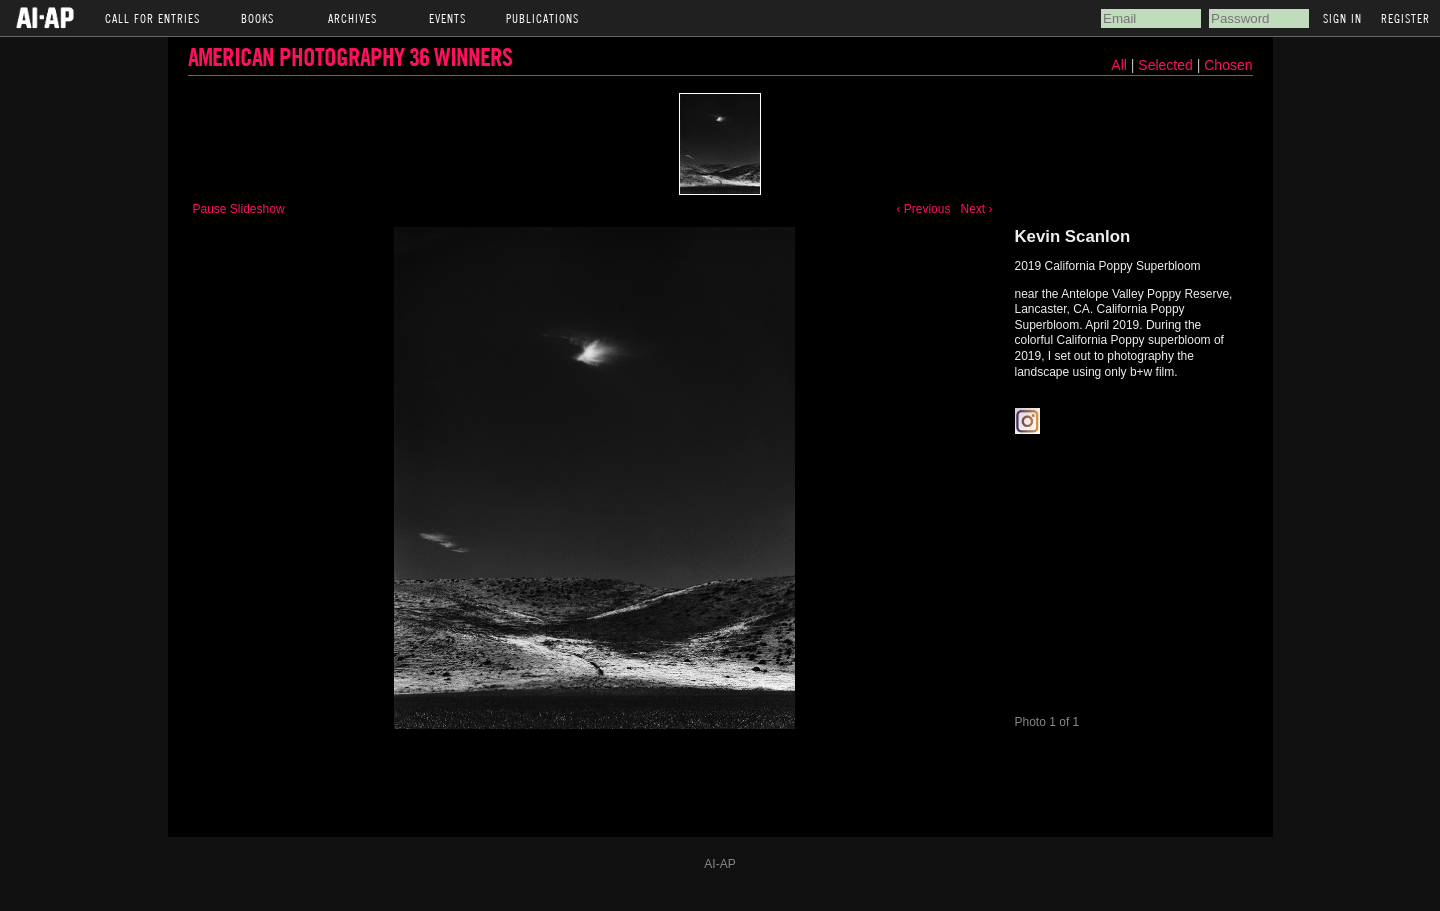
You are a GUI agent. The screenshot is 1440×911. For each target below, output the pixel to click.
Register (1405, 18)
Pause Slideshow (239, 209)
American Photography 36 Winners (350, 56)
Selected (1167, 65)
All (1119, 65)
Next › (976, 209)
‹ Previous (923, 209)
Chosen (1228, 65)
